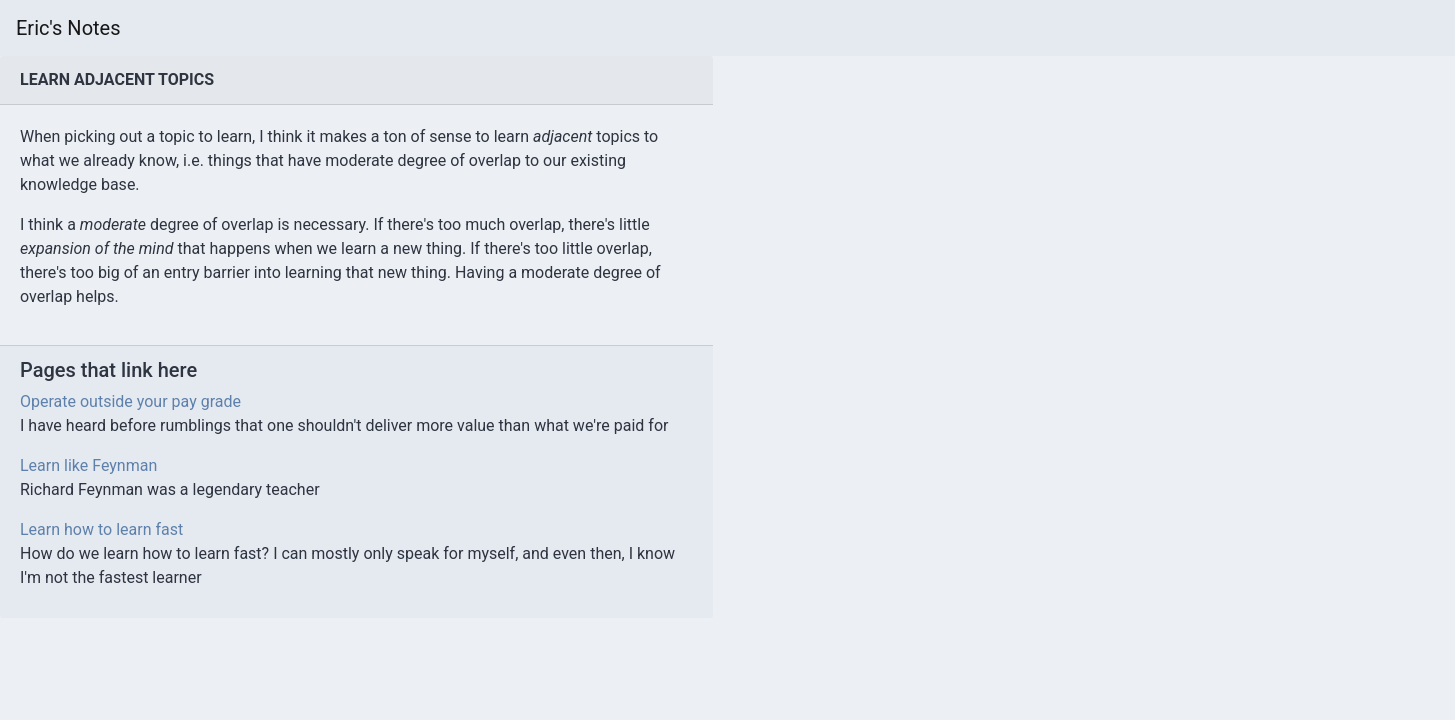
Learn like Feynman (88, 465)
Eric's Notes (68, 28)
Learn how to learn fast (101, 529)
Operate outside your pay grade (130, 401)
